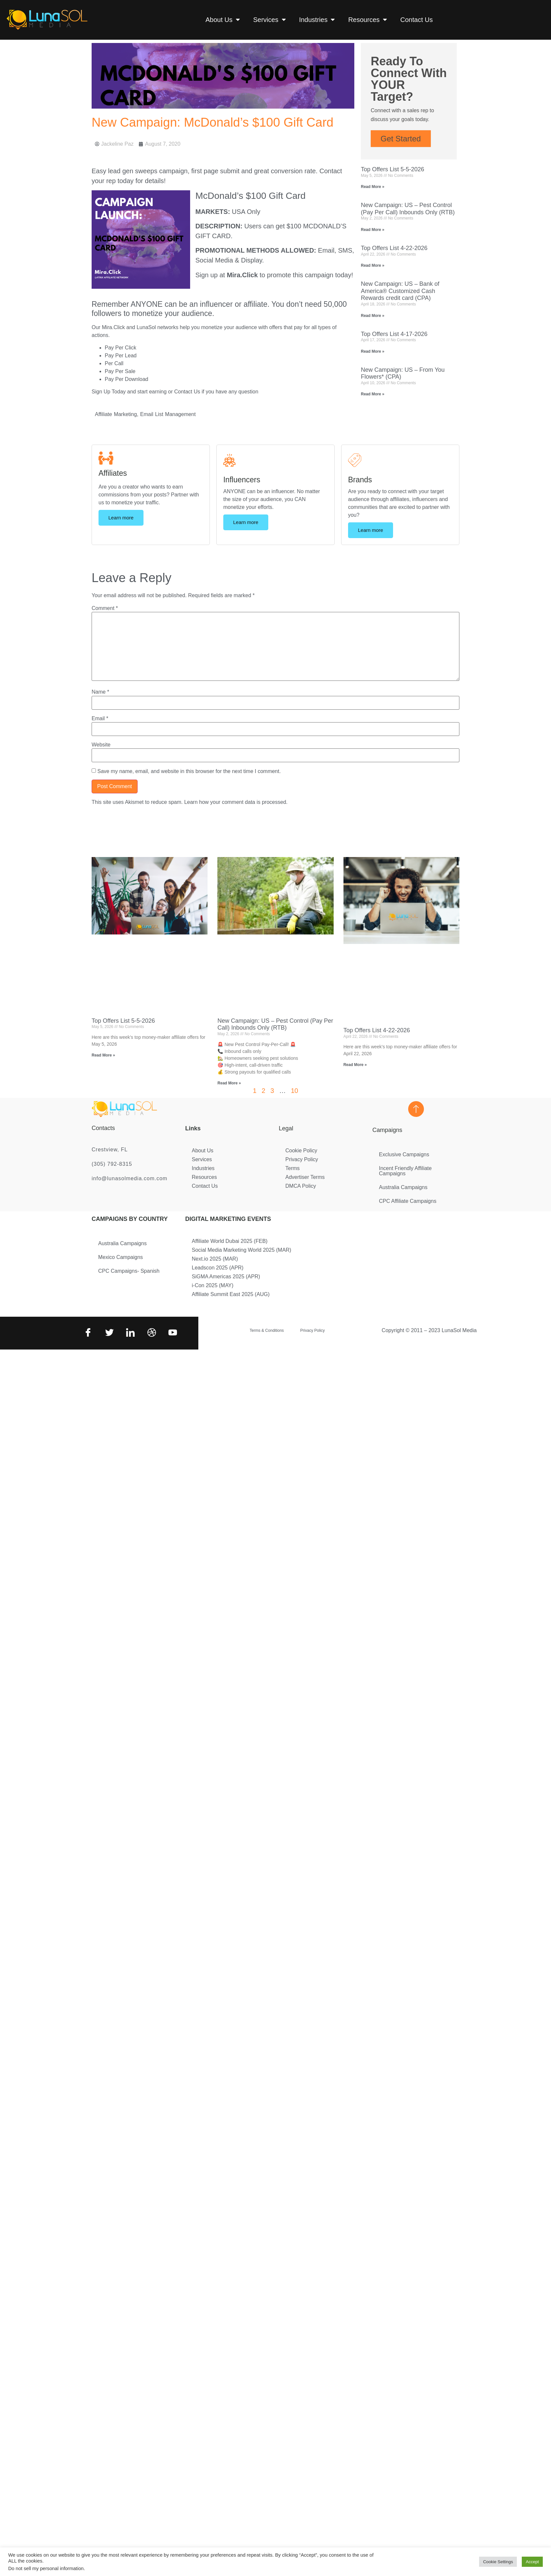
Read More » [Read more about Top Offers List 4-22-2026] (372, 265)
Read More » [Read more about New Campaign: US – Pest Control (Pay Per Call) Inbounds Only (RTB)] (372, 229)
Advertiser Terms (305, 1177)
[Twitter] (109, 1333)
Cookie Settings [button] (498, 2561)
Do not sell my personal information (46, 2568)
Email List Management (168, 414)
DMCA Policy (300, 1186)
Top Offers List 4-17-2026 (394, 334)
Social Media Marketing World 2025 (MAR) (241, 1250)
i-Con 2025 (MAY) (212, 1285)
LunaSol (147, 327)
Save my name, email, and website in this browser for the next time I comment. (188, 771)
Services (269, 19)
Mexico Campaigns (120, 1257)
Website (101, 744)
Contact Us (416, 19)
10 (294, 1090)
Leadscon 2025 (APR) (217, 1267)
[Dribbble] (151, 1333)
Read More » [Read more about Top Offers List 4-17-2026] (372, 351)
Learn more (121, 517)
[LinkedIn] (130, 1333)
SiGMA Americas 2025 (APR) (226, 1276)
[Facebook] (87, 1333)
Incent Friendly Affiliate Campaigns (405, 1170)
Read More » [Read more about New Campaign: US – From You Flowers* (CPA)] (372, 394)
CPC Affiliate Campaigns (407, 1201)
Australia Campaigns (403, 1187)
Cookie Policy (301, 1150)
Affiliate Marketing (116, 414)
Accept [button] (532, 2561)
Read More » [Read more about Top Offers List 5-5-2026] (372, 186)
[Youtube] (172, 1333)
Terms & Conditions (267, 1330)
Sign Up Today (109, 391)
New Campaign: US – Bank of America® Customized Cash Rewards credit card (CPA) (400, 291)
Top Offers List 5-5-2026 (392, 169)
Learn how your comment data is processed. (236, 802)
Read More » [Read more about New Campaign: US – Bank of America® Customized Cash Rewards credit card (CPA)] (372, 315)
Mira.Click (242, 275)
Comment (105, 608)
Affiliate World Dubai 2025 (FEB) (230, 1241)
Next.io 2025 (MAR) (215, 1259)
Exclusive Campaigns (404, 1154)
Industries (317, 19)
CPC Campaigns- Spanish (129, 1271)
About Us (223, 19)
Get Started (401, 138)
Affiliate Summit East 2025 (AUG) (231, 1294)
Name (100, 692)
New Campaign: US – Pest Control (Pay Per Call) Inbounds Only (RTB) (408, 209)
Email (100, 718)
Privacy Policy (301, 1159)
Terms (292, 1168)
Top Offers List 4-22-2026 (394, 248)
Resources (367, 19)
